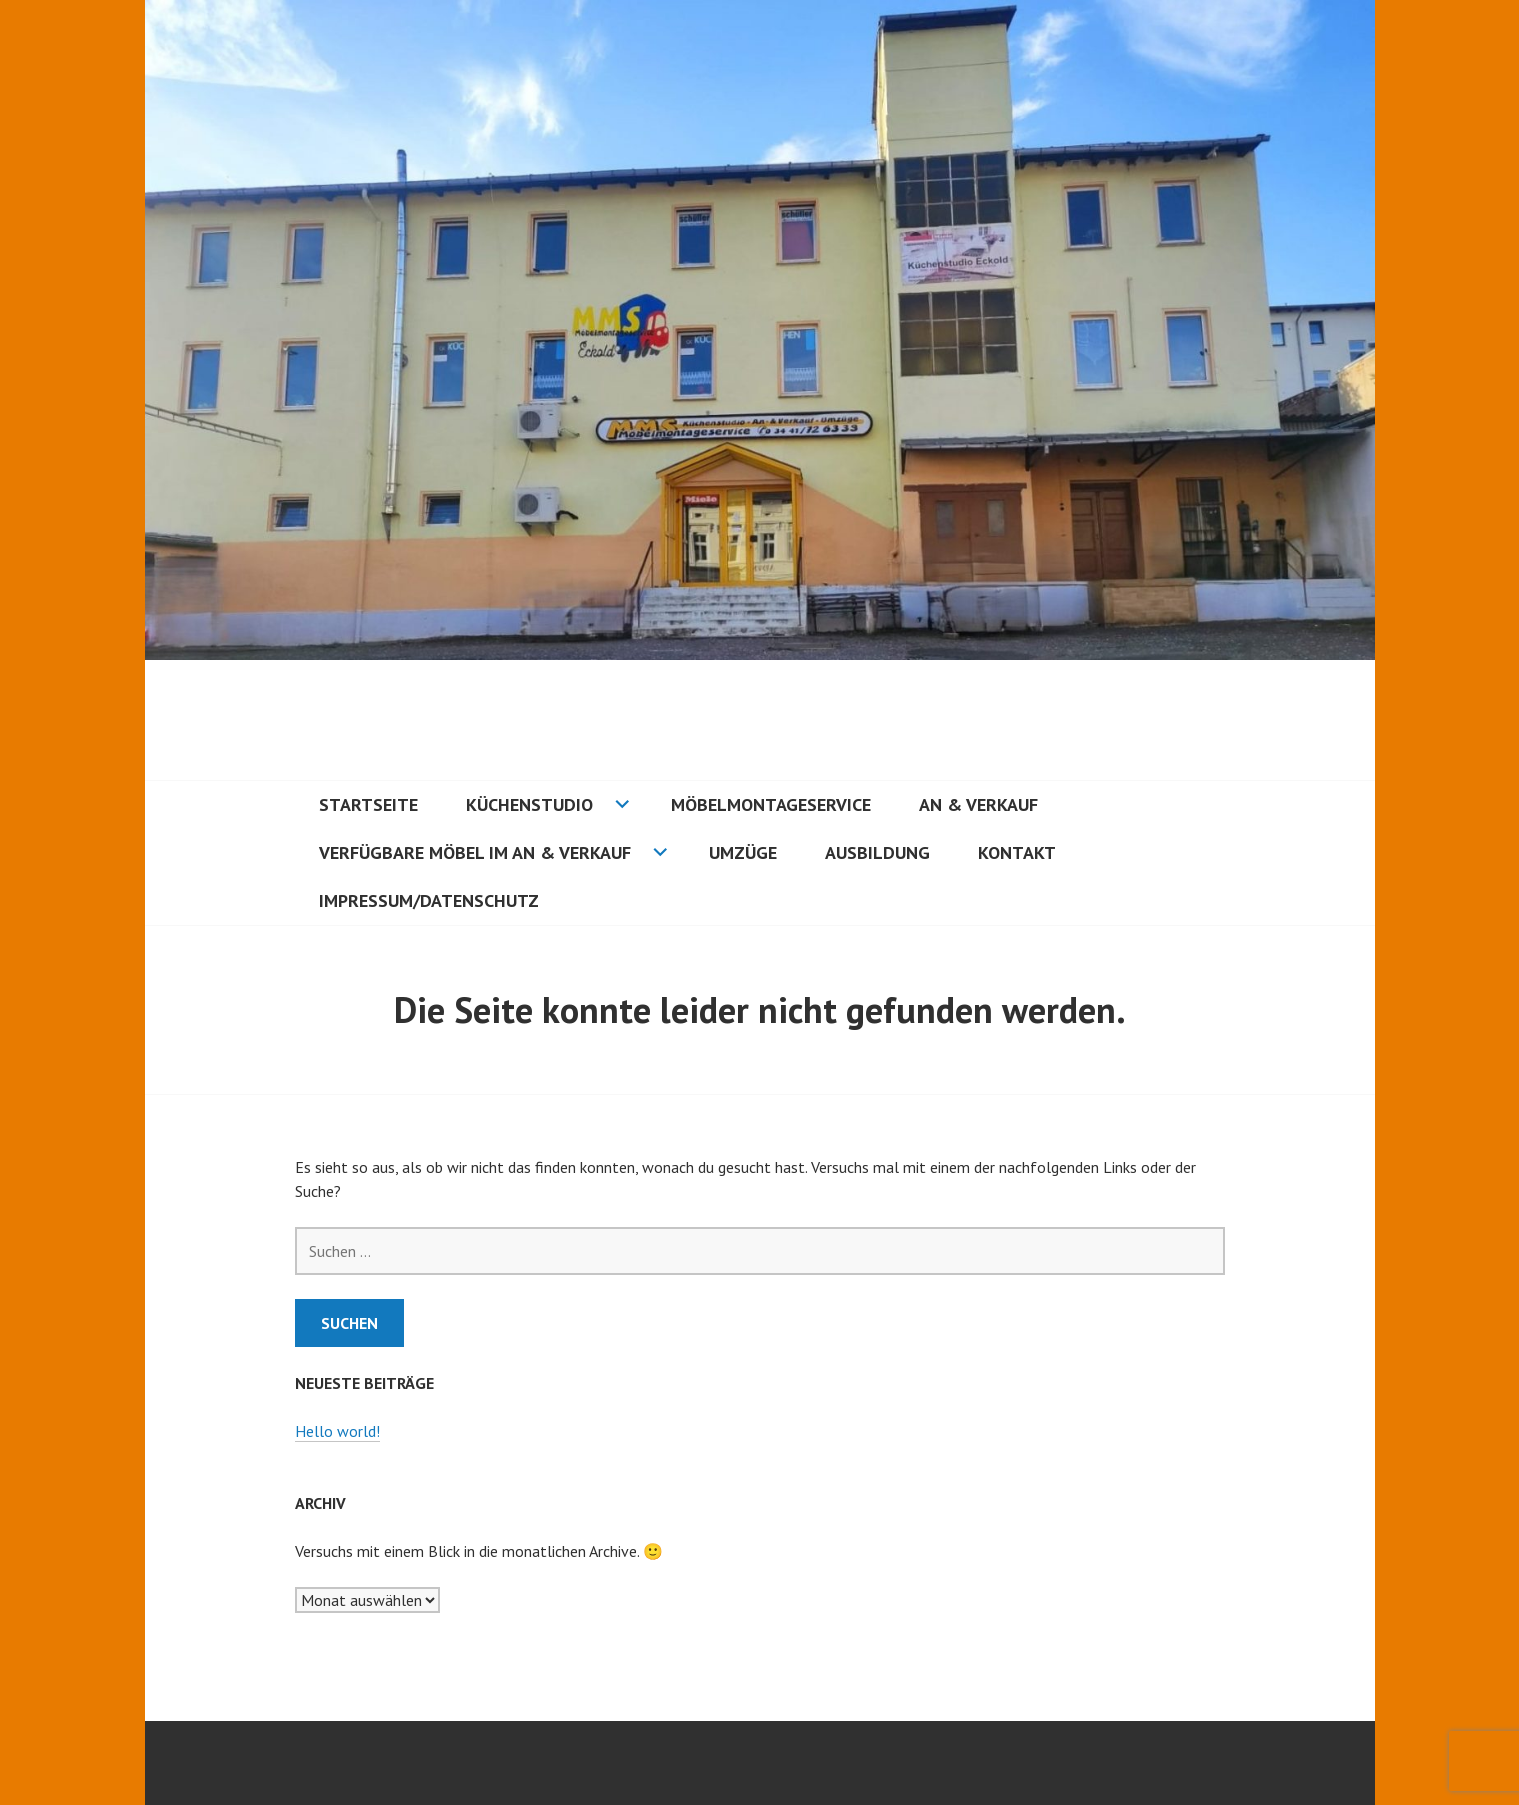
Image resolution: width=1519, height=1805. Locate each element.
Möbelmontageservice (771, 804)
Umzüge (743, 852)
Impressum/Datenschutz (429, 900)
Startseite (368, 804)
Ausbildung (877, 852)
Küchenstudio (529, 804)
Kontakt (1017, 852)
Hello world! (337, 1431)
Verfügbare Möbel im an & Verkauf (475, 852)
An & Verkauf (978, 804)
